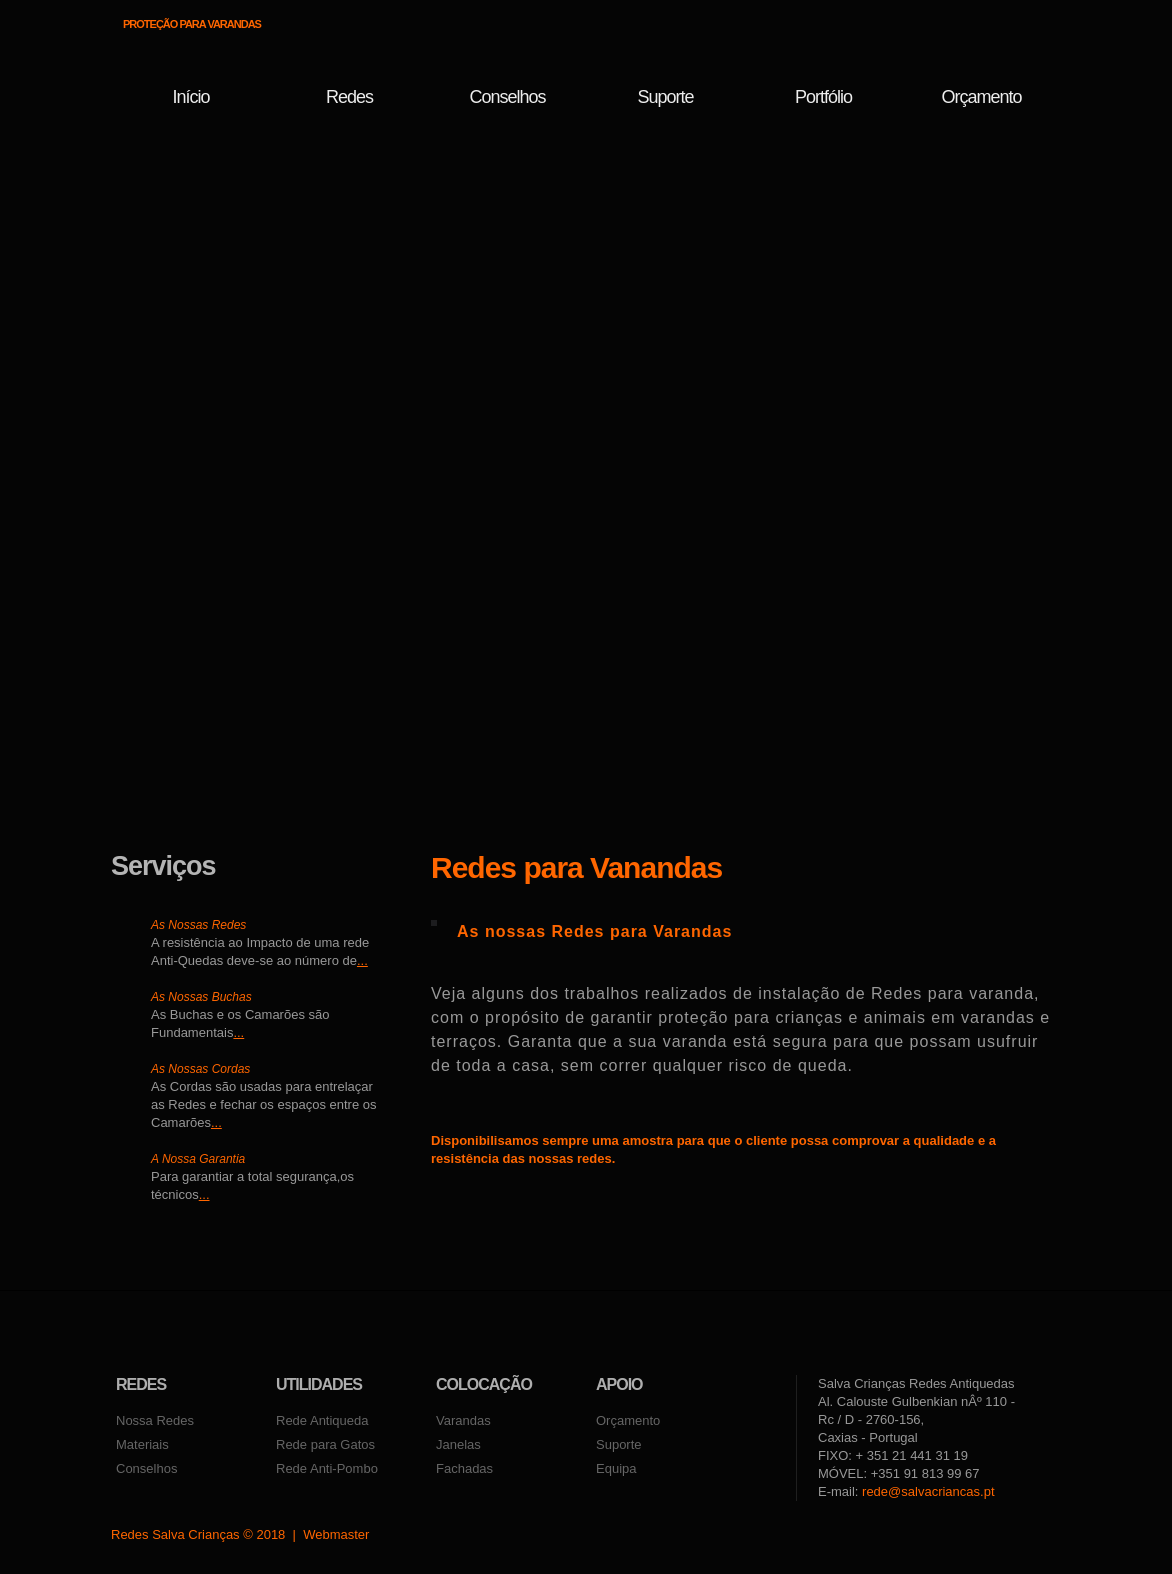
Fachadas (464, 1468)
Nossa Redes (155, 1420)
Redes (349, 97)
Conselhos (146, 1468)
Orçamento (981, 97)
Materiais (142, 1444)
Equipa (616, 1468)
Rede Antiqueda (322, 1420)
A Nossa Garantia (198, 1159)
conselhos (507, 97)
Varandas (463, 1420)
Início (190, 97)
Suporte (665, 97)
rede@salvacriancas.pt (928, 1491)
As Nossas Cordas (200, 1069)
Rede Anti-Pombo (327, 1468)
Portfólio (823, 97)
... (362, 960)
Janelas (458, 1444)
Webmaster (336, 1534)
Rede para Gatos (325, 1444)
